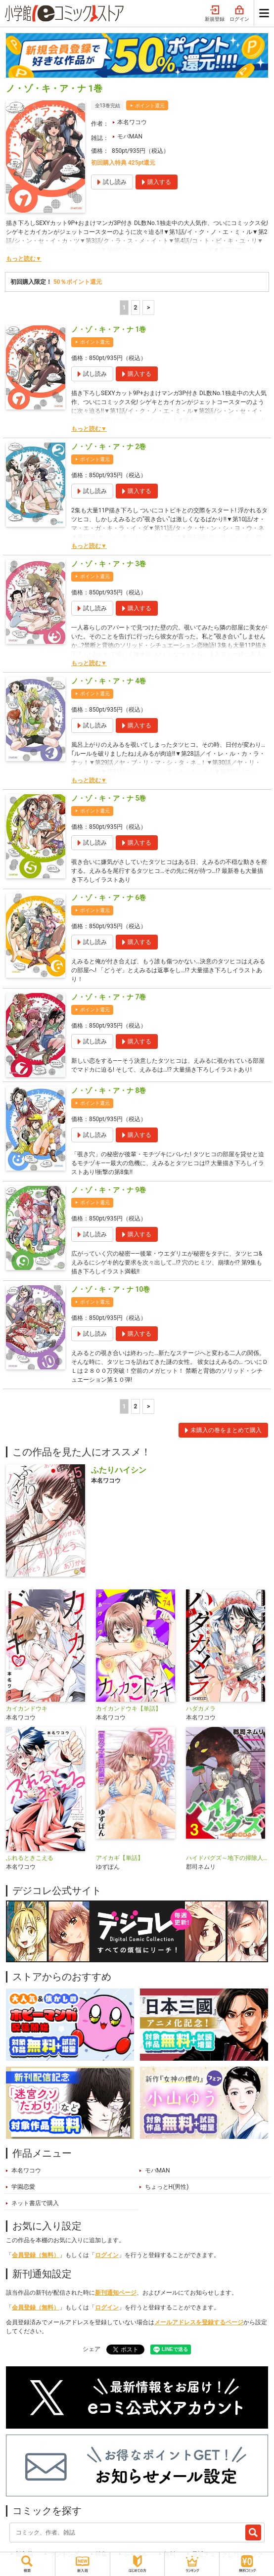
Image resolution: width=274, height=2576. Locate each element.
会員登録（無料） (35, 2255)
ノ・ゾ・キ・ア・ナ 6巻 (108, 898)
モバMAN (129, 136)
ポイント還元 (150, 105)
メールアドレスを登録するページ (198, 2322)
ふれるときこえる (29, 1857)
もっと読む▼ (24, 258)
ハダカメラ (201, 1708)
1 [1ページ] (124, 307)
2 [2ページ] (135, 307)
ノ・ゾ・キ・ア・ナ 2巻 (108, 447)
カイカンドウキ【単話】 (128, 1708)
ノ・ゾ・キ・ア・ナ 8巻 (108, 1090)
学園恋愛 (23, 2186)
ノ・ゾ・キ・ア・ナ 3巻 (108, 564)
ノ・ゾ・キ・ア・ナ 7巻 (108, 997)
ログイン (239, 13)
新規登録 (215, 13)
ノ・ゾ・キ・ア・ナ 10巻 (110, 1289)
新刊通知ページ (116, 2292)
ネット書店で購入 (35, 2203)
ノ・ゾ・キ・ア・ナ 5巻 (108, 798)
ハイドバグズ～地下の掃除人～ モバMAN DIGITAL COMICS (227, 1857)
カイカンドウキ (26, 1708)
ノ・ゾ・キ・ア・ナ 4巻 (108, 681)
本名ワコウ (132, 122)
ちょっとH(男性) (167, 2186)
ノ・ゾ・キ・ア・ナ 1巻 (108, 329)
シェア (91, 2349)
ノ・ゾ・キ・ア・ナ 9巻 (108, 1190)
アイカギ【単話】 (119, 1857)
